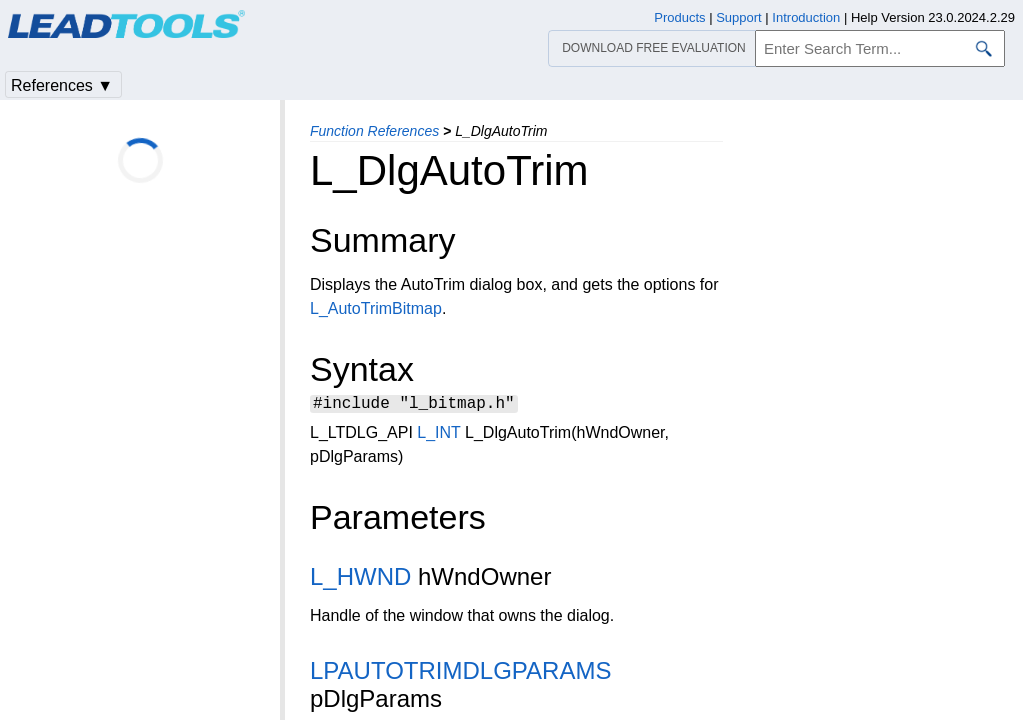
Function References (374, 131)
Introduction (806, 17)
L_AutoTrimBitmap (376, 308)
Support (739, 17)
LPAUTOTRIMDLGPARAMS (460, 673)
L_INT (438, 435)
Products (679, 17)
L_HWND (360, 579)
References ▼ (62, 85)
